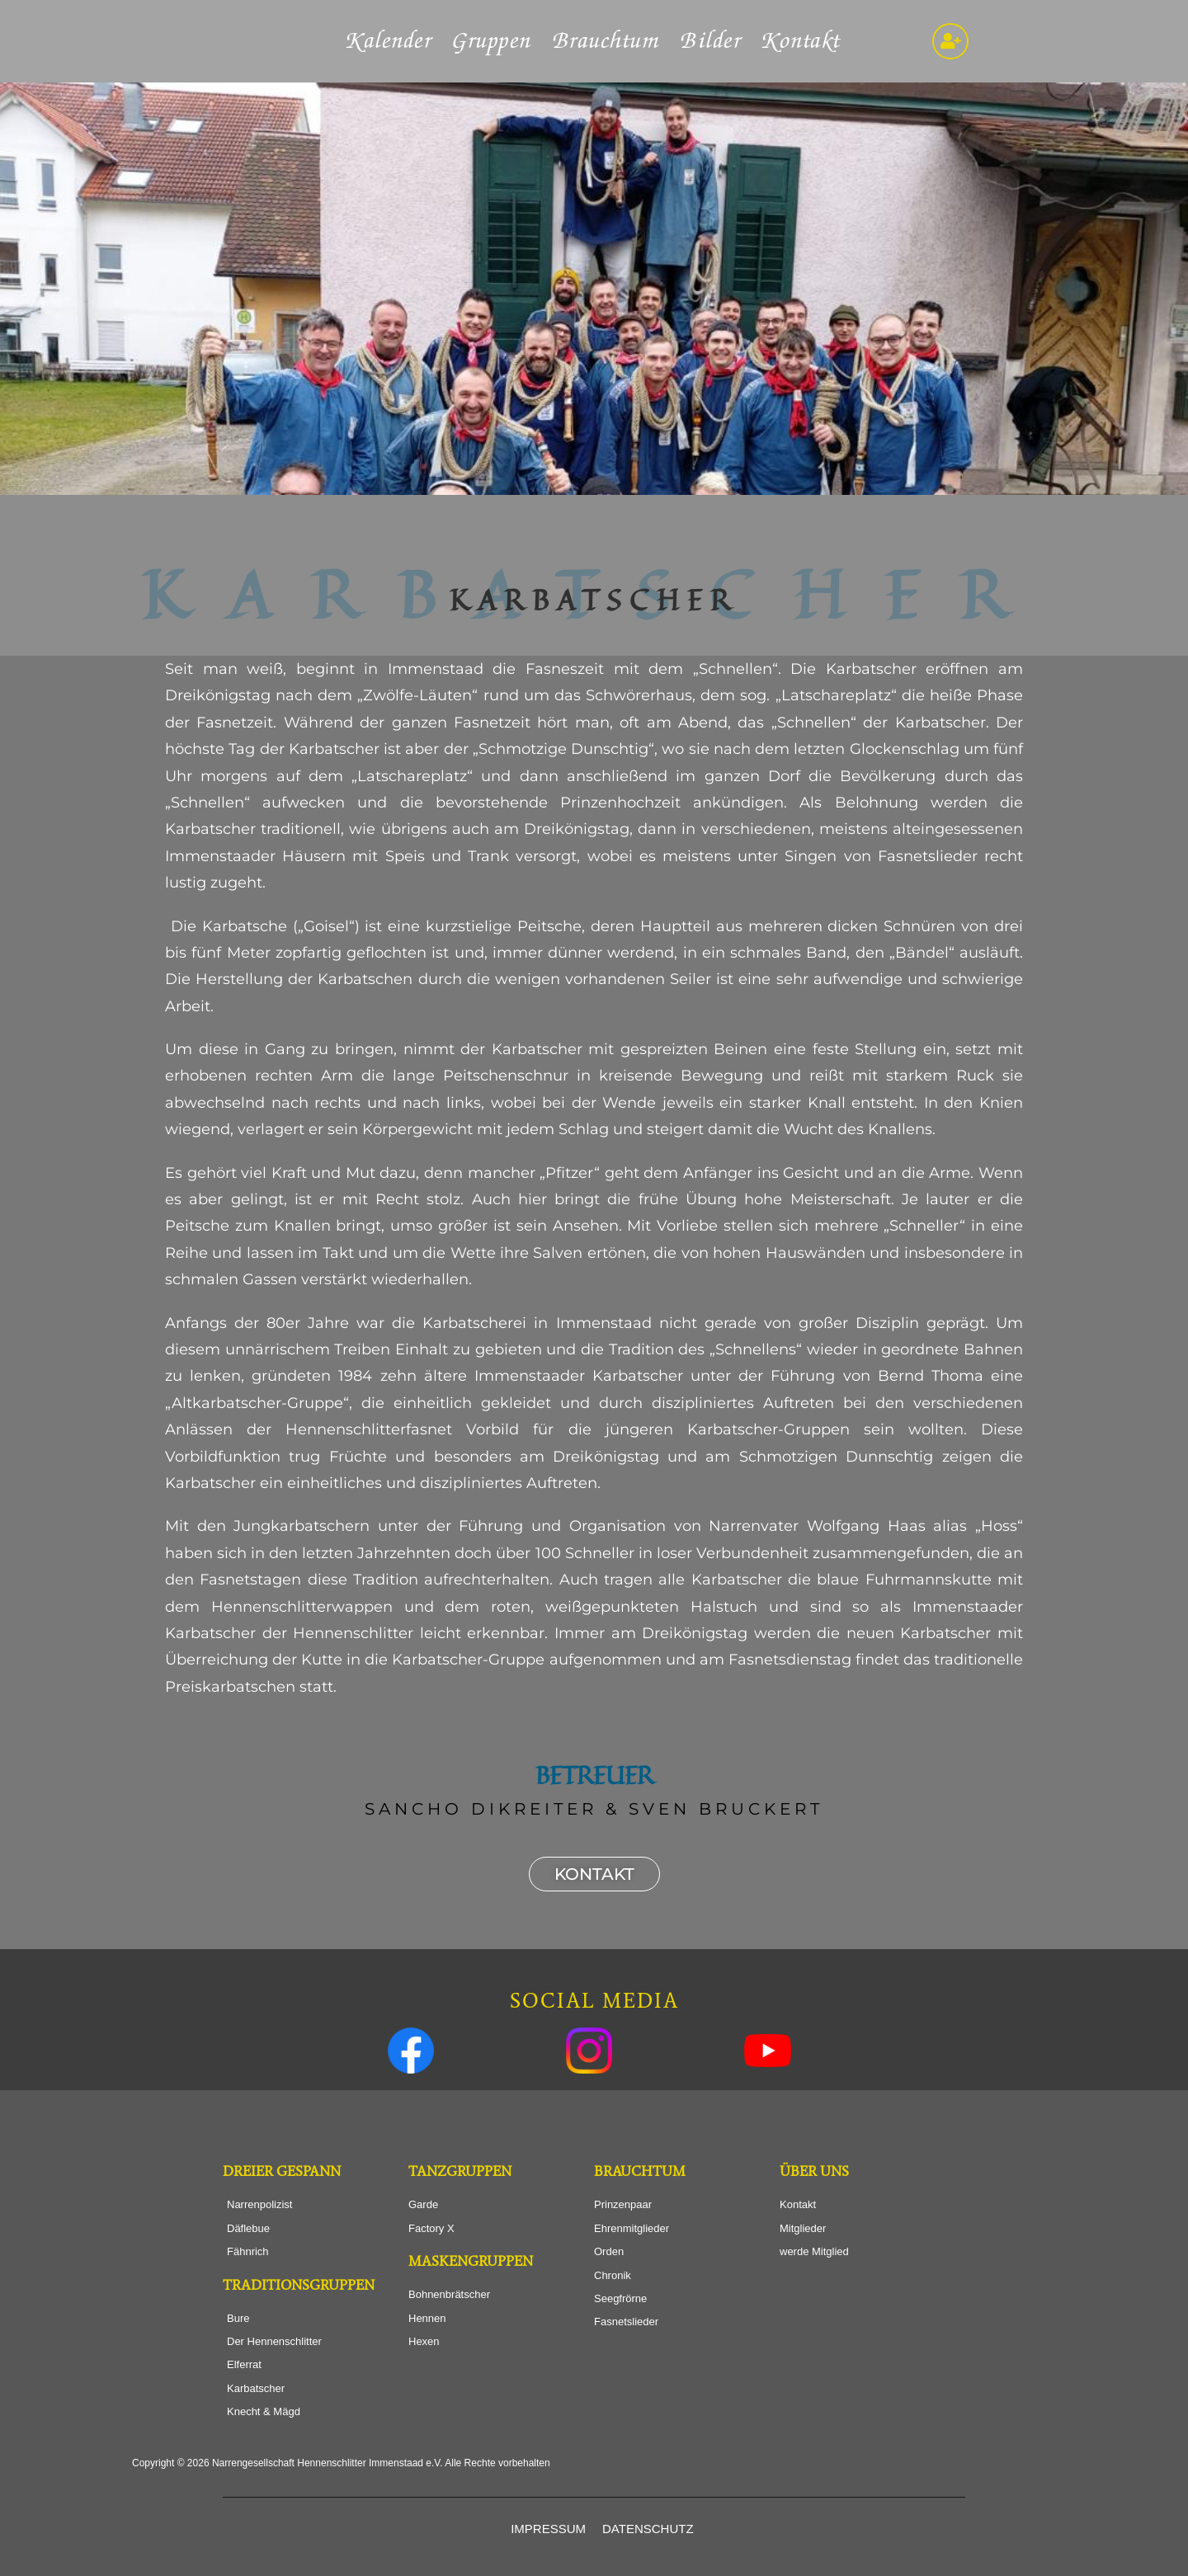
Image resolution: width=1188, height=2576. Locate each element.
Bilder (711, 41)
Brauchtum (607, 41)
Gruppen (492, 41)
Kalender (389, 41)
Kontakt (802, 41)
